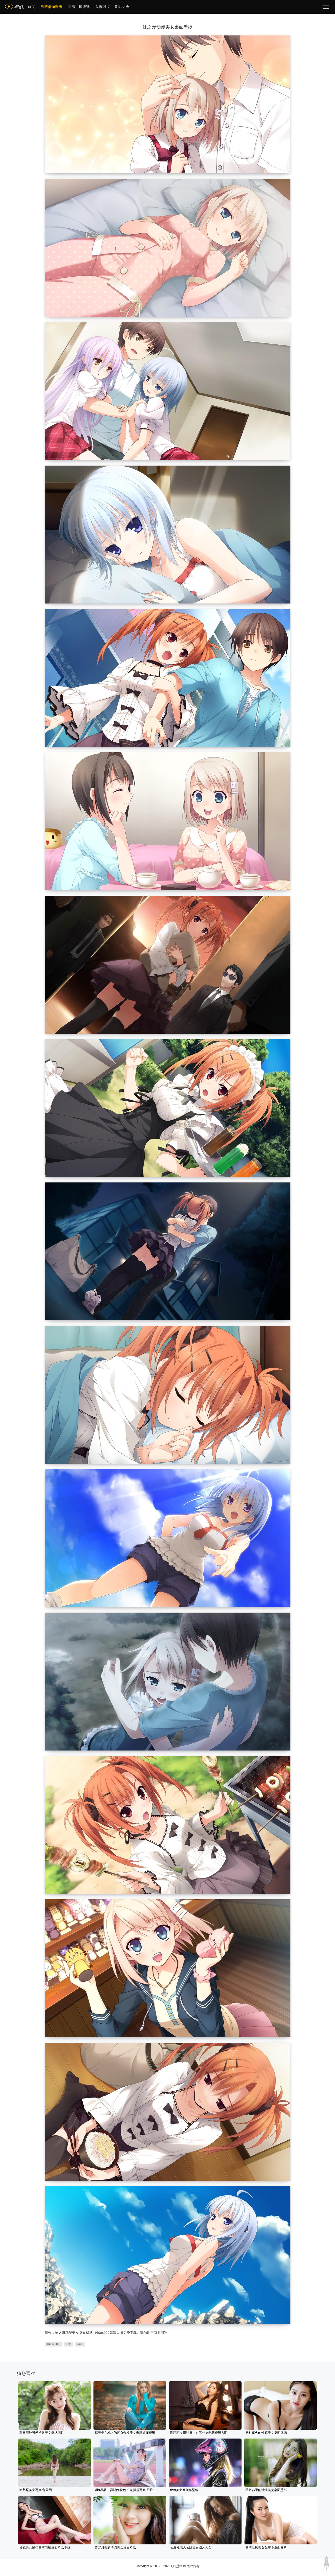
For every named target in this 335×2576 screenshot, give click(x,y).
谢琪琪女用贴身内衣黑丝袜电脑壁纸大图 (198, 2433)
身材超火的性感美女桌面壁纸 (266, 2433)
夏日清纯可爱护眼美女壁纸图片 (41, 2433)
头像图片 (102, 7)
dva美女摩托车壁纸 (184, 2490)
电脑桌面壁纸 (51, 7)
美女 (68, 2344)
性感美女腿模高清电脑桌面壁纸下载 (44, 2548)
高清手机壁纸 (79, 7)
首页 (31, 7)
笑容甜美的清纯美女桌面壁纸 (115, 2548)
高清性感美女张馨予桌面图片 (266, 2548)
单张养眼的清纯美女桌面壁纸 (266, 2490)
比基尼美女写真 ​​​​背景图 (35, 2490)
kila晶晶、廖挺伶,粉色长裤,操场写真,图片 (124, 2490)
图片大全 (122, 7)
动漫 (80, 2344)
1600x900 (53, 2344)
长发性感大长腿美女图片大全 (191, 2548)
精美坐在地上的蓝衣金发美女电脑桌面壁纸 (125, 2433)
